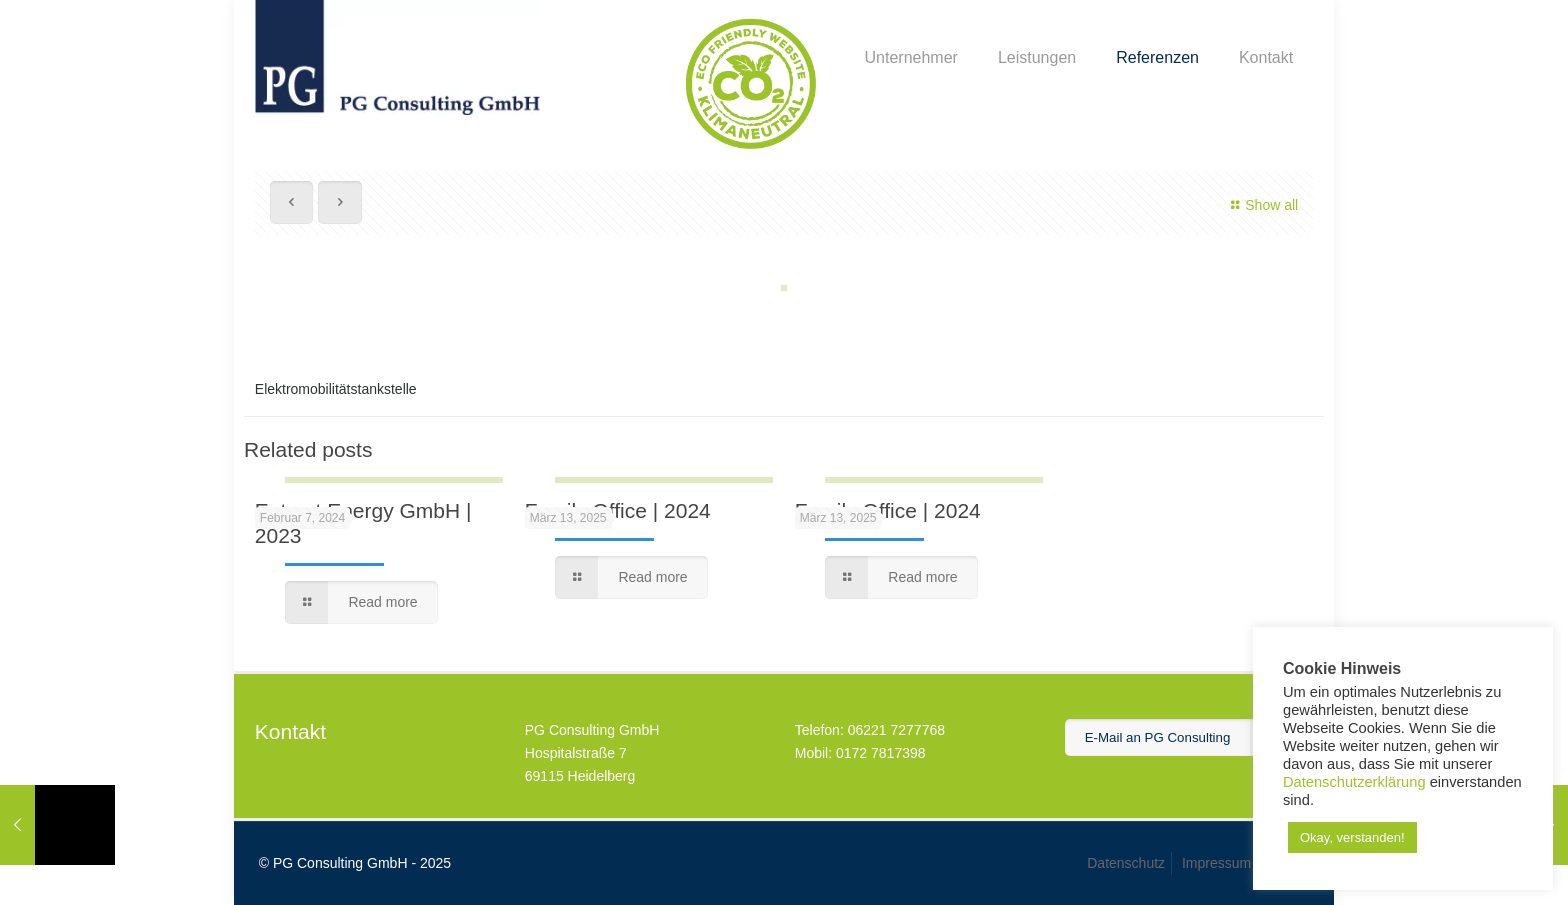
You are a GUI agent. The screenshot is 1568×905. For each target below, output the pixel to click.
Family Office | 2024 (618, 510)
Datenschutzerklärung (1354, 782)
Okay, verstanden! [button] (1352, 837)
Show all (1262, 205)
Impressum (1216, 863)
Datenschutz (1126, 863)
